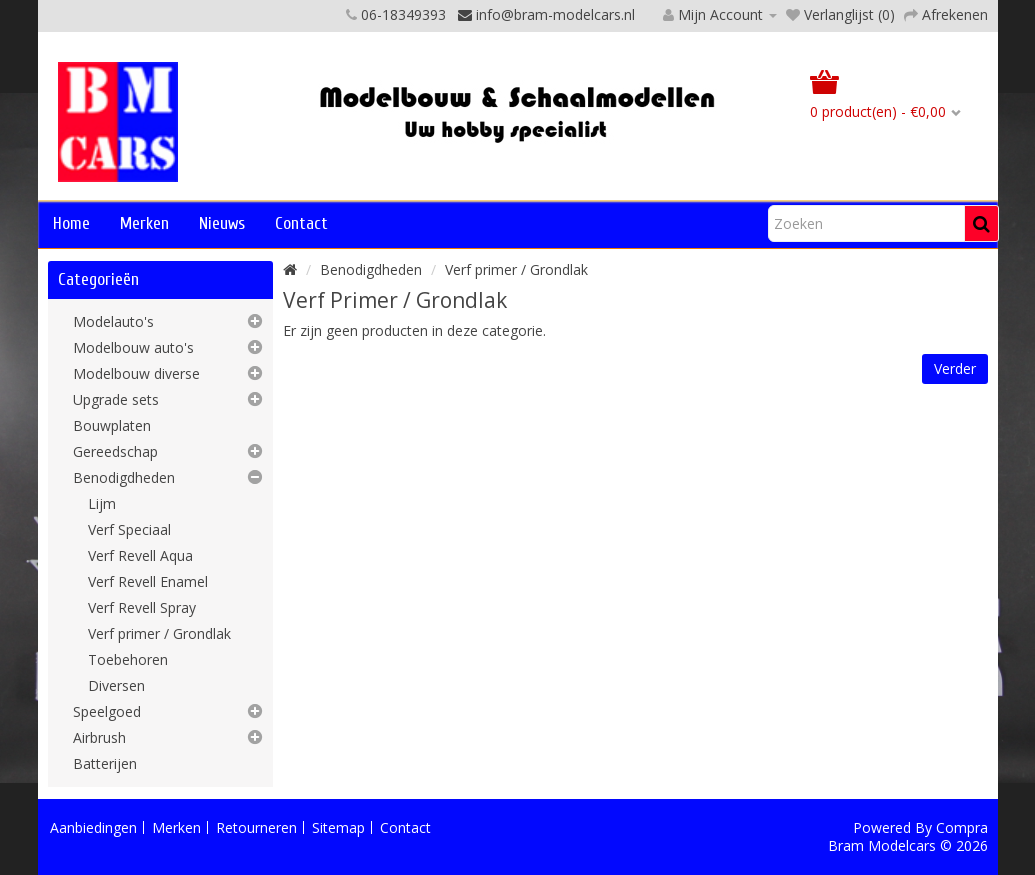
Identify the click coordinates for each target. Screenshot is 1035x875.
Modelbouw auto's (133, 347)
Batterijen (105, 763)
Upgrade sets (116, 399)
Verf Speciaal (129, 529)
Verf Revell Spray (142, 607)
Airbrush (99, 737)
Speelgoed (107, 711)
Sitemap (338, 827)
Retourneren (256, 827)
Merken (144, 223)
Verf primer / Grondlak (159, 633)
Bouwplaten (112, 425)
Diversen (116, 685)
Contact (301, 223)
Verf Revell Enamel (148, 581)
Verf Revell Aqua (140, 555)
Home (71, 223)
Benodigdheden (124, 477)
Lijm (102, 503)
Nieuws (222, 223)
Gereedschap (115, 451)
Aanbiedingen (93, 827)
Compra (962, 827)
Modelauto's (113, 321)
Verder (955, 368)
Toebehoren (128, 659)
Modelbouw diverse (136, 373)
